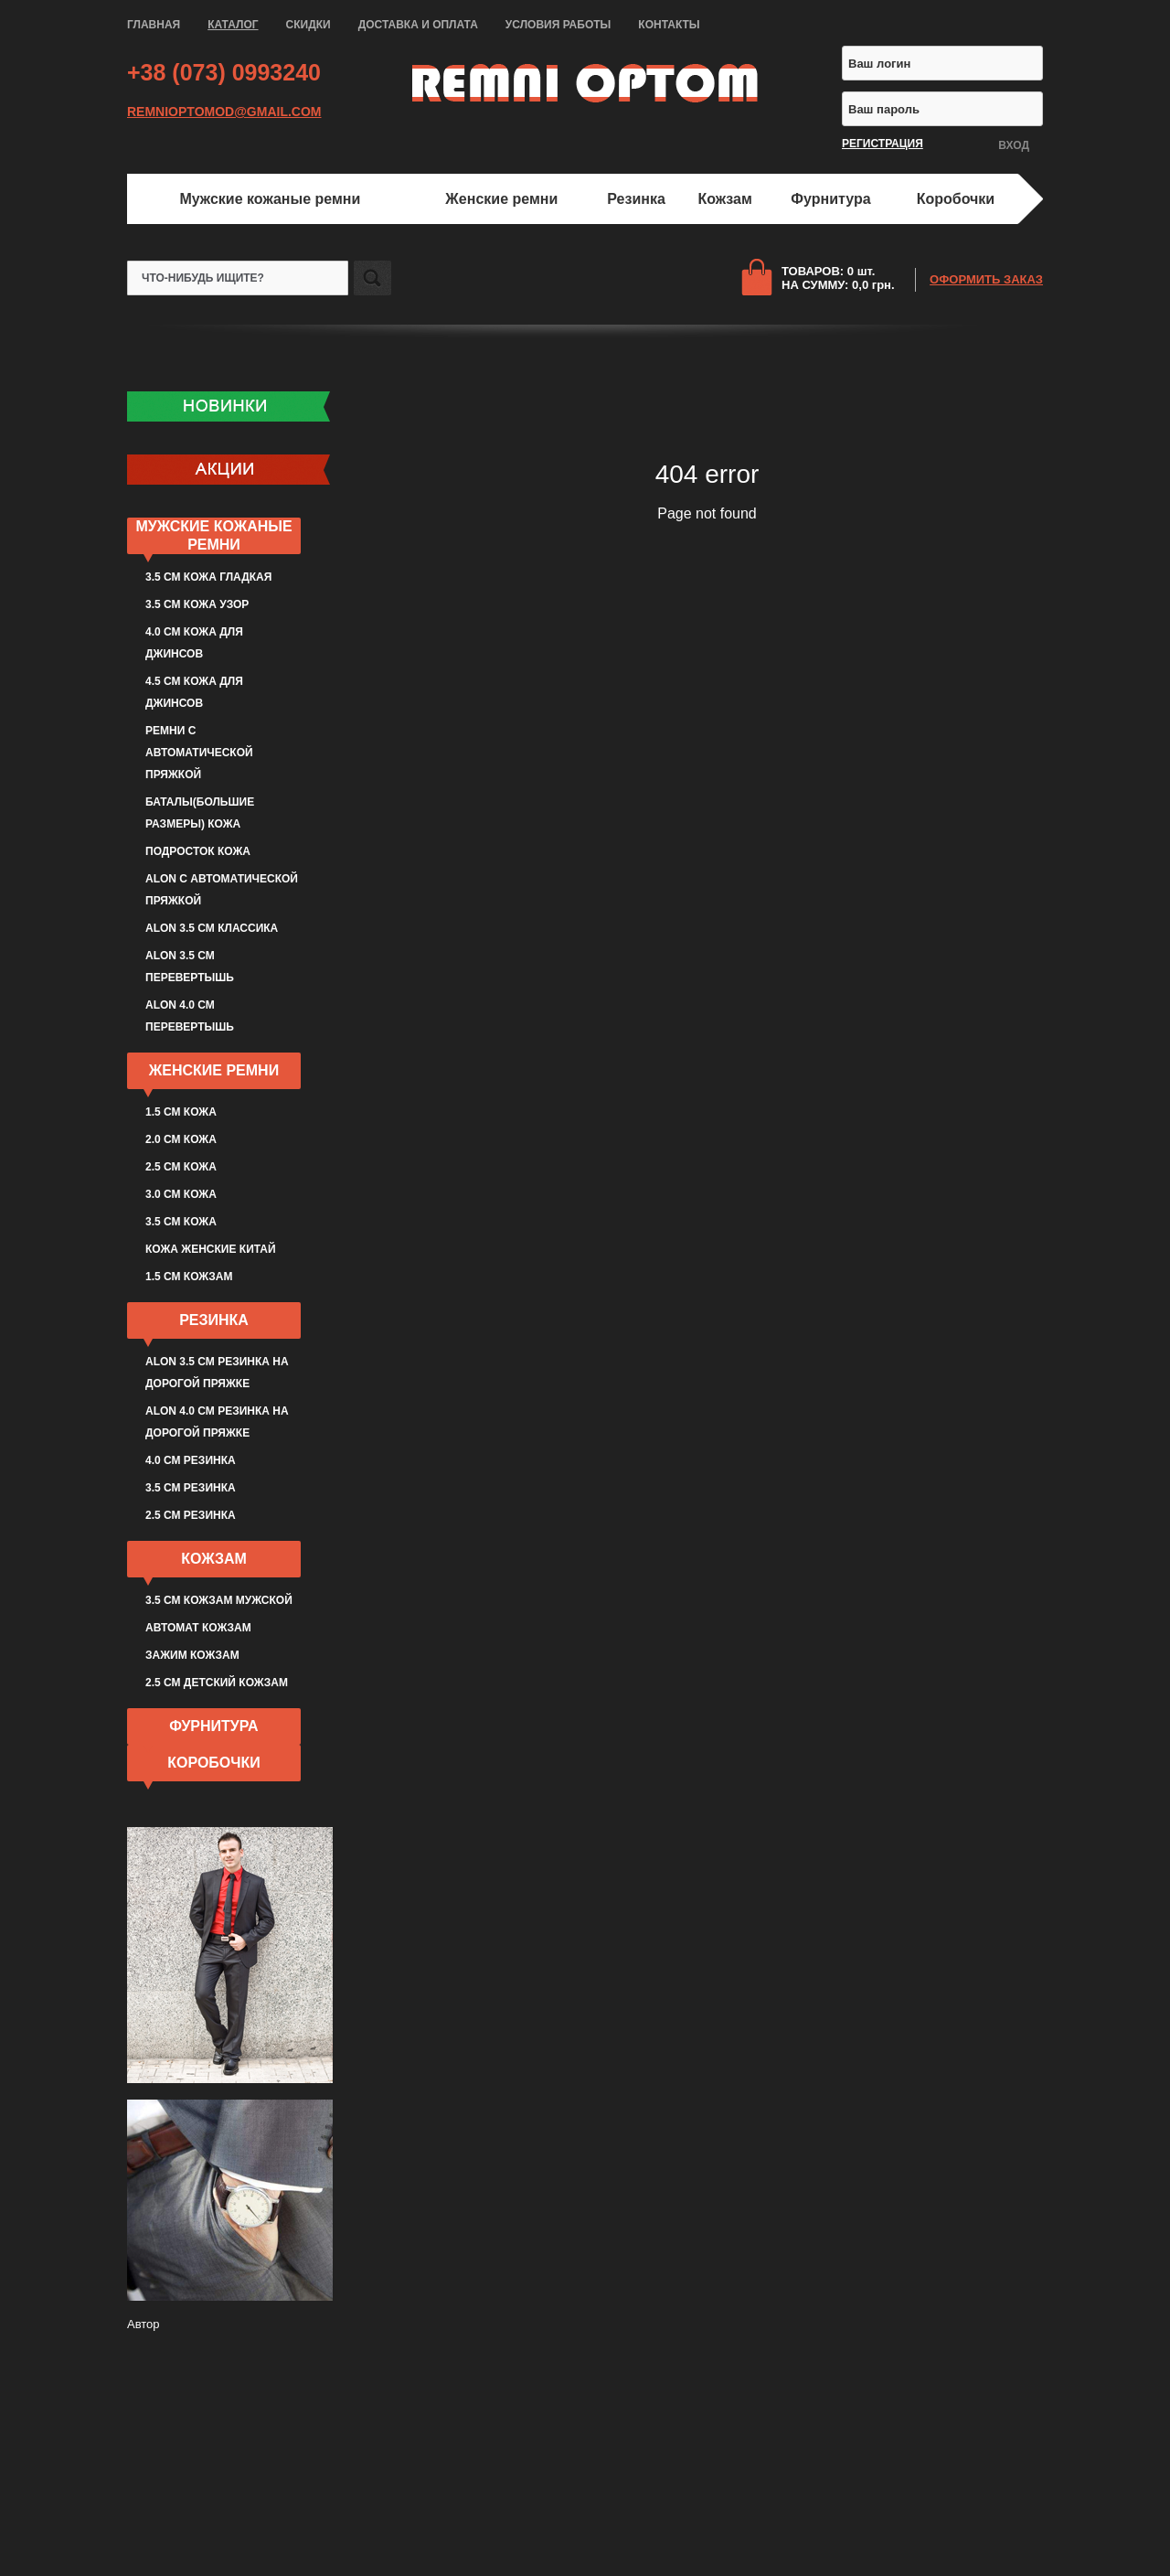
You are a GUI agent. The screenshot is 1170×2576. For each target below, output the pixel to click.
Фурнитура (830, 199)
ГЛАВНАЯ (153, 24)
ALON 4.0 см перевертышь (189, 1016)
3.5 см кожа (181, 1221)
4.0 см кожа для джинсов (194, 642)
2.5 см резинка (190, 1515)
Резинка (636, 199)
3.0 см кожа (181, 1194)
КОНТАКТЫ (668, 24)
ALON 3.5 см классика (211, 928)
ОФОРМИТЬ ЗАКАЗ (986, 279)
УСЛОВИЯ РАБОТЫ (558, 24)
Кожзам (725, 199)
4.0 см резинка (190, 1460)
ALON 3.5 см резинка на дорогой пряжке (217, 1372)
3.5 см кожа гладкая (208, 577)
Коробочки (955, 199)
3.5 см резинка (190, 1487)
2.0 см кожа (181, 1139)
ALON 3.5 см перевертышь (189, 966)
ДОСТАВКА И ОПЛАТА (418, 24)
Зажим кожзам (192, 1655)
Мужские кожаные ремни (269, 199)
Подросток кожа (197, 851)
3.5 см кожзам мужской (218, 1600)
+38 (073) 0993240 (224, 72)
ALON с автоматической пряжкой (221, 889)
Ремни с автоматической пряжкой (199, 752)
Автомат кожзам (198, 1627)
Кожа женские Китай (210, 1249)
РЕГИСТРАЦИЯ (882, 143)
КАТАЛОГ (232, 24)
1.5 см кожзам (189, 1276)
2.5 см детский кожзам (216, 1682)
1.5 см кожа (181, 1112)
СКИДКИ (308, 24)
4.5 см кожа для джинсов (194, 692)
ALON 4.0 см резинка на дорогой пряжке (217, 1422)
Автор (143, 2324)
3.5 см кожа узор (197, 604)
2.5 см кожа (181, 1166)
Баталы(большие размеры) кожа (199, 813)
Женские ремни (501, 199)
